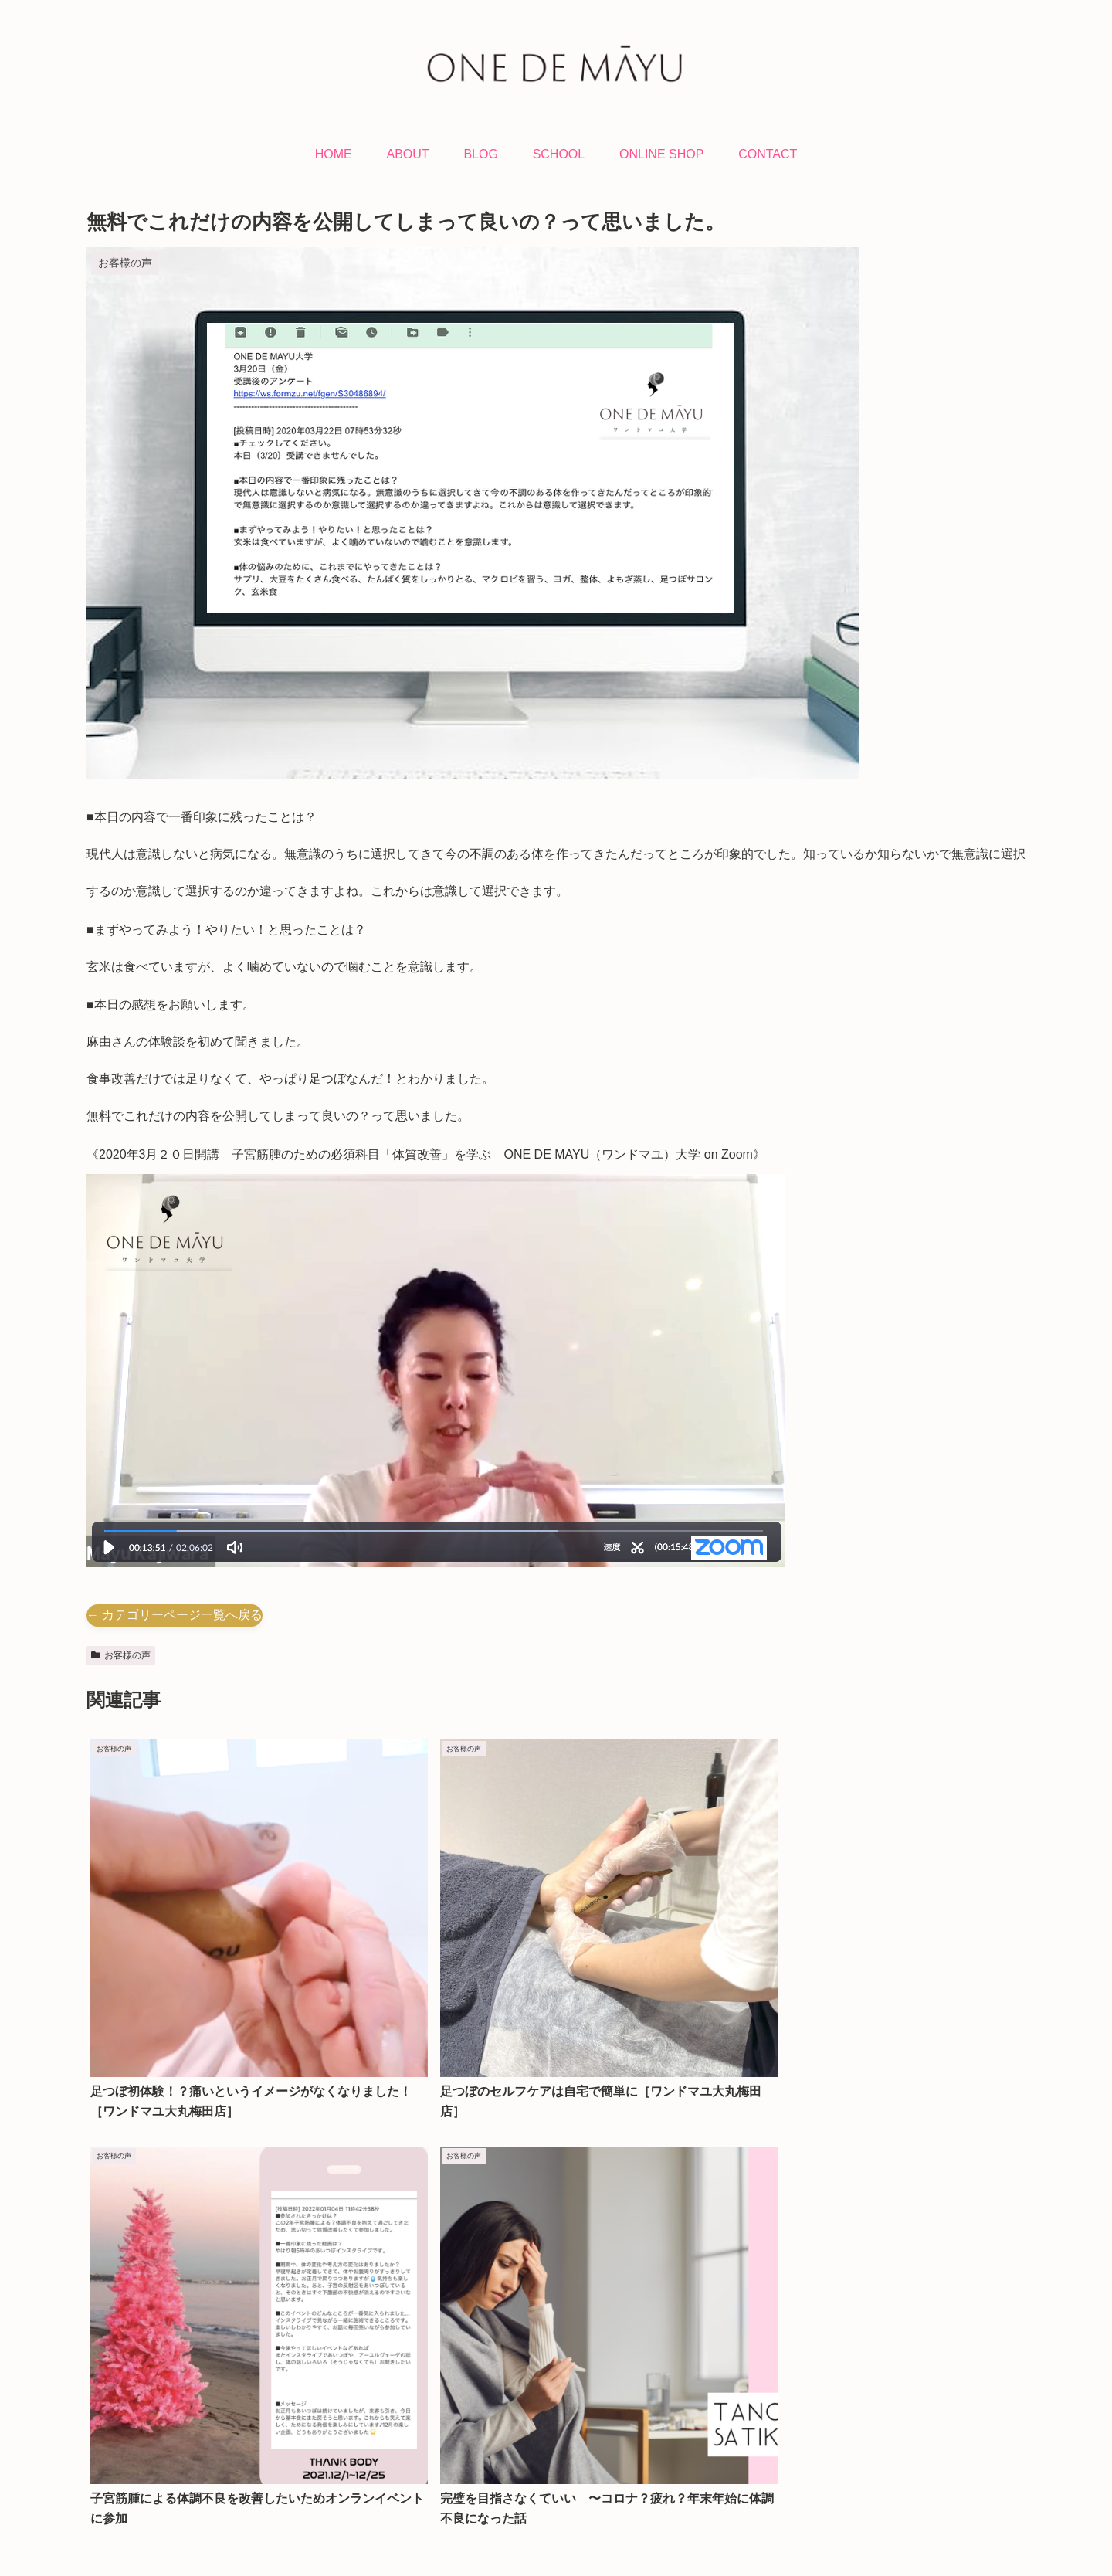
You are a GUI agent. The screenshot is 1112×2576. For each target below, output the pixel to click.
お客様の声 (121, 1655)
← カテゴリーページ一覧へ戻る (174, 1614)
